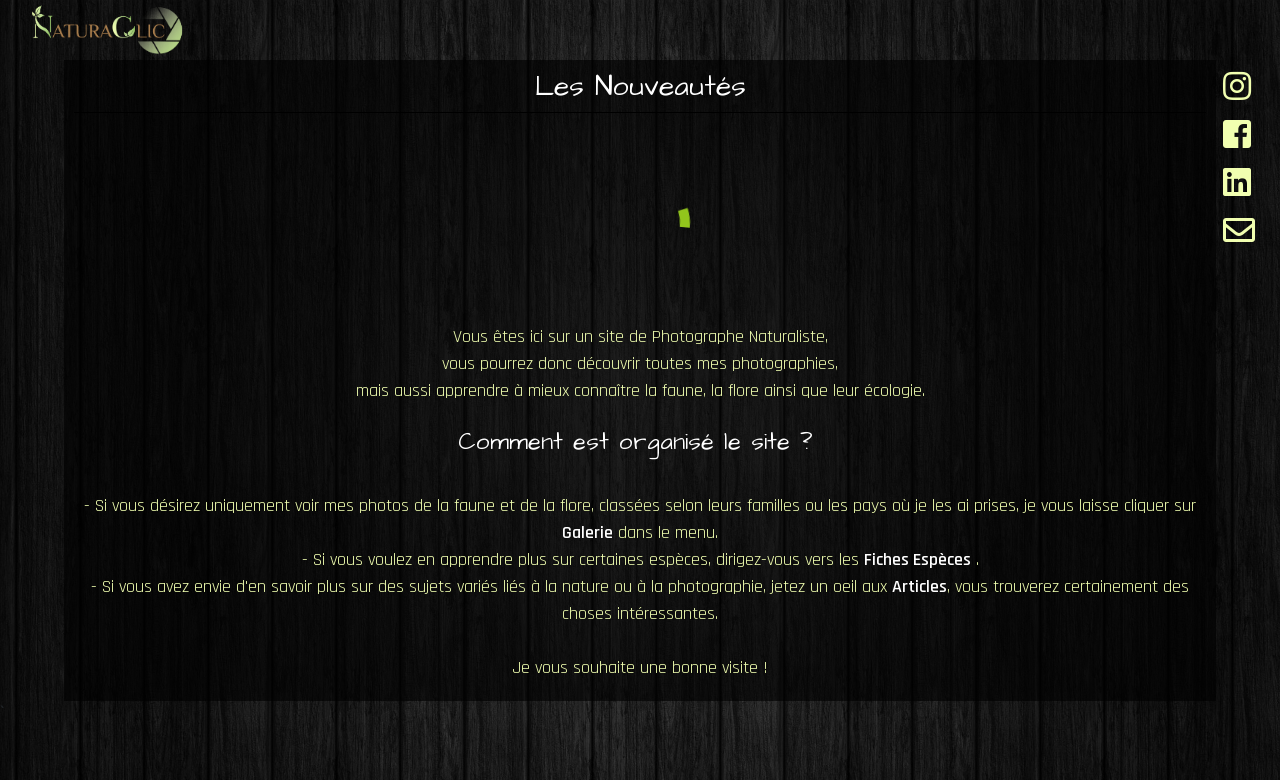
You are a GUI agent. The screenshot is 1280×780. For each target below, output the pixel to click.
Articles (1047, 28)
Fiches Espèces (750, 28)
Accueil (591, 27)
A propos (1190, 28)
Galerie (913, 28)
